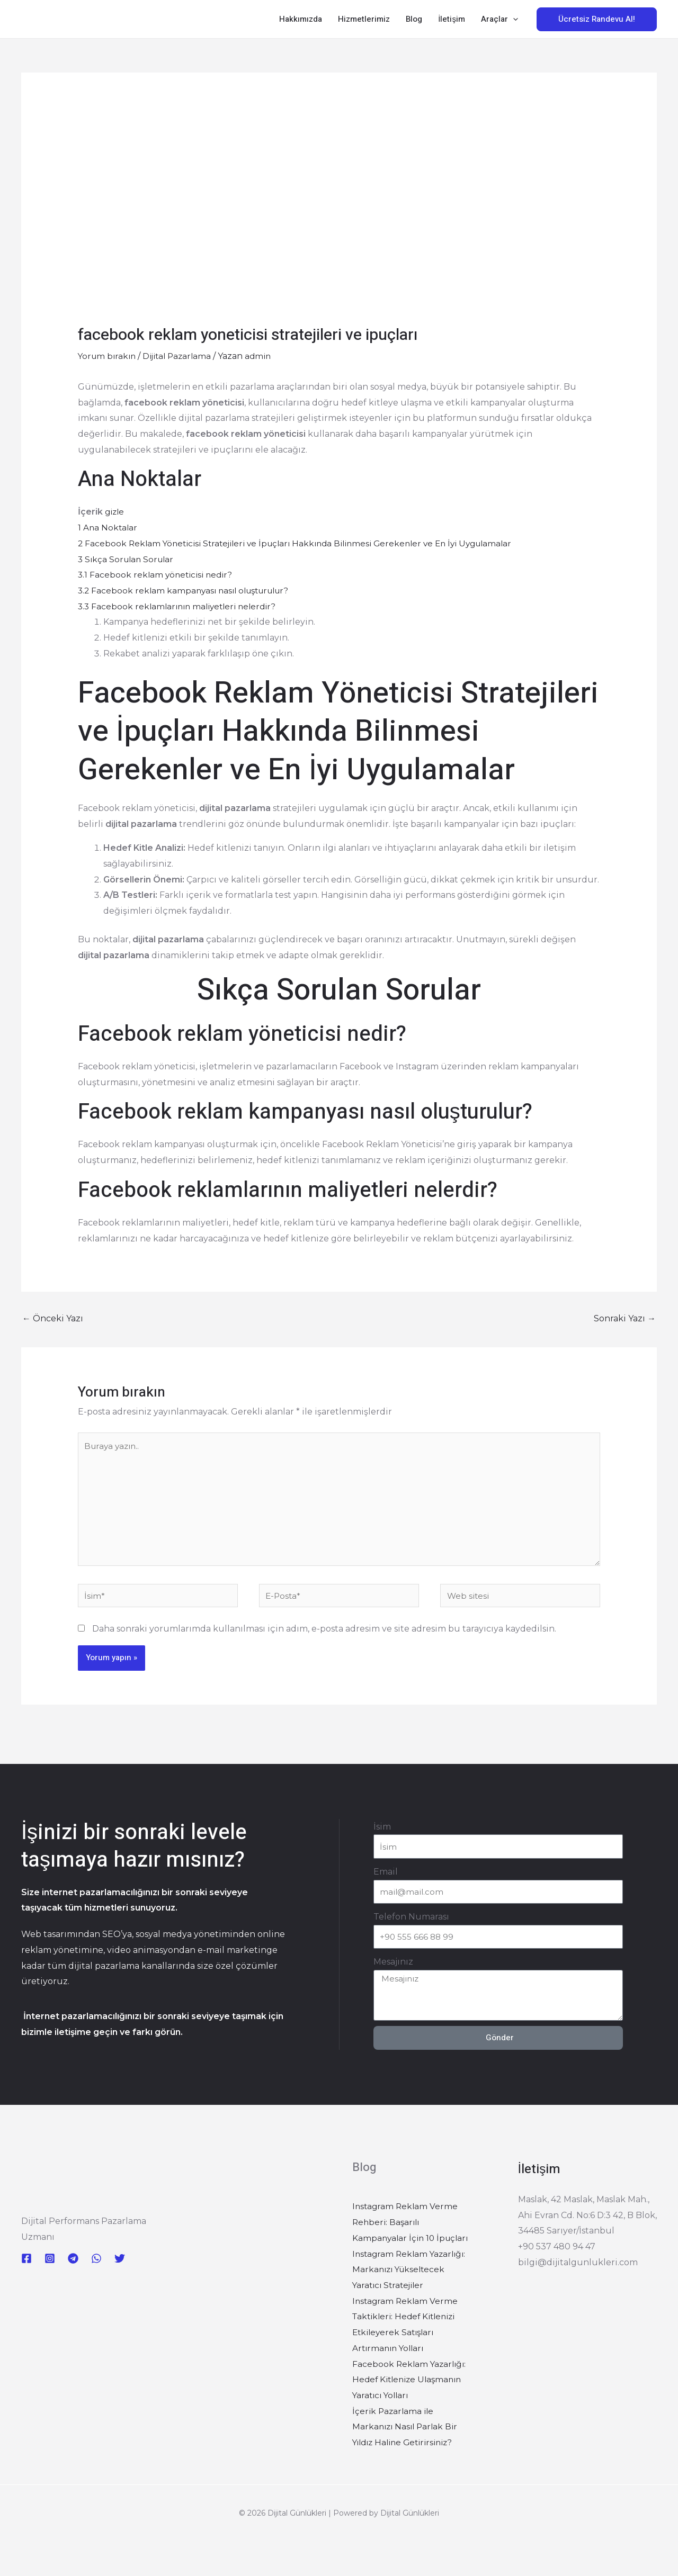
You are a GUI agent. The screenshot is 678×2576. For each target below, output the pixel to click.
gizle (115, 512)
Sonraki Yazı (625, 1318)
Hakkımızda (300, 19)
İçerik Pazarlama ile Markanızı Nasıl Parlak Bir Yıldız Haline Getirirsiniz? (407, 2433)
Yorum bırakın (108, 356)
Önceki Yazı (52, 1318)
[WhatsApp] (96, 2264)
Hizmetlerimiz (364, 19)
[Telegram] (73, 2264)
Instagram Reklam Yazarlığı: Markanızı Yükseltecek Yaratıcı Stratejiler (411, 2275)
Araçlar (499, 19)
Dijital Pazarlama (182, 356)
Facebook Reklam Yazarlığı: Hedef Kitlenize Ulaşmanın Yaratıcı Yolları (410, 2385)
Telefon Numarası (411, 1923)
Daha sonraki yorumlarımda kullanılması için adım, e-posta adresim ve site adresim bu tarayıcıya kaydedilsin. (324, 1635)
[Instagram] (49, 2264)
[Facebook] (26, 2264)
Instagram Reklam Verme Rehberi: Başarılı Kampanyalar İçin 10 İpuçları (413, 2228)
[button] (513, 19)
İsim (382, 1833)
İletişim (451, 19)
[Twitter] (119, 2264)
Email (385, 1878)
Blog (414, 19)
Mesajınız (393, 1968)
